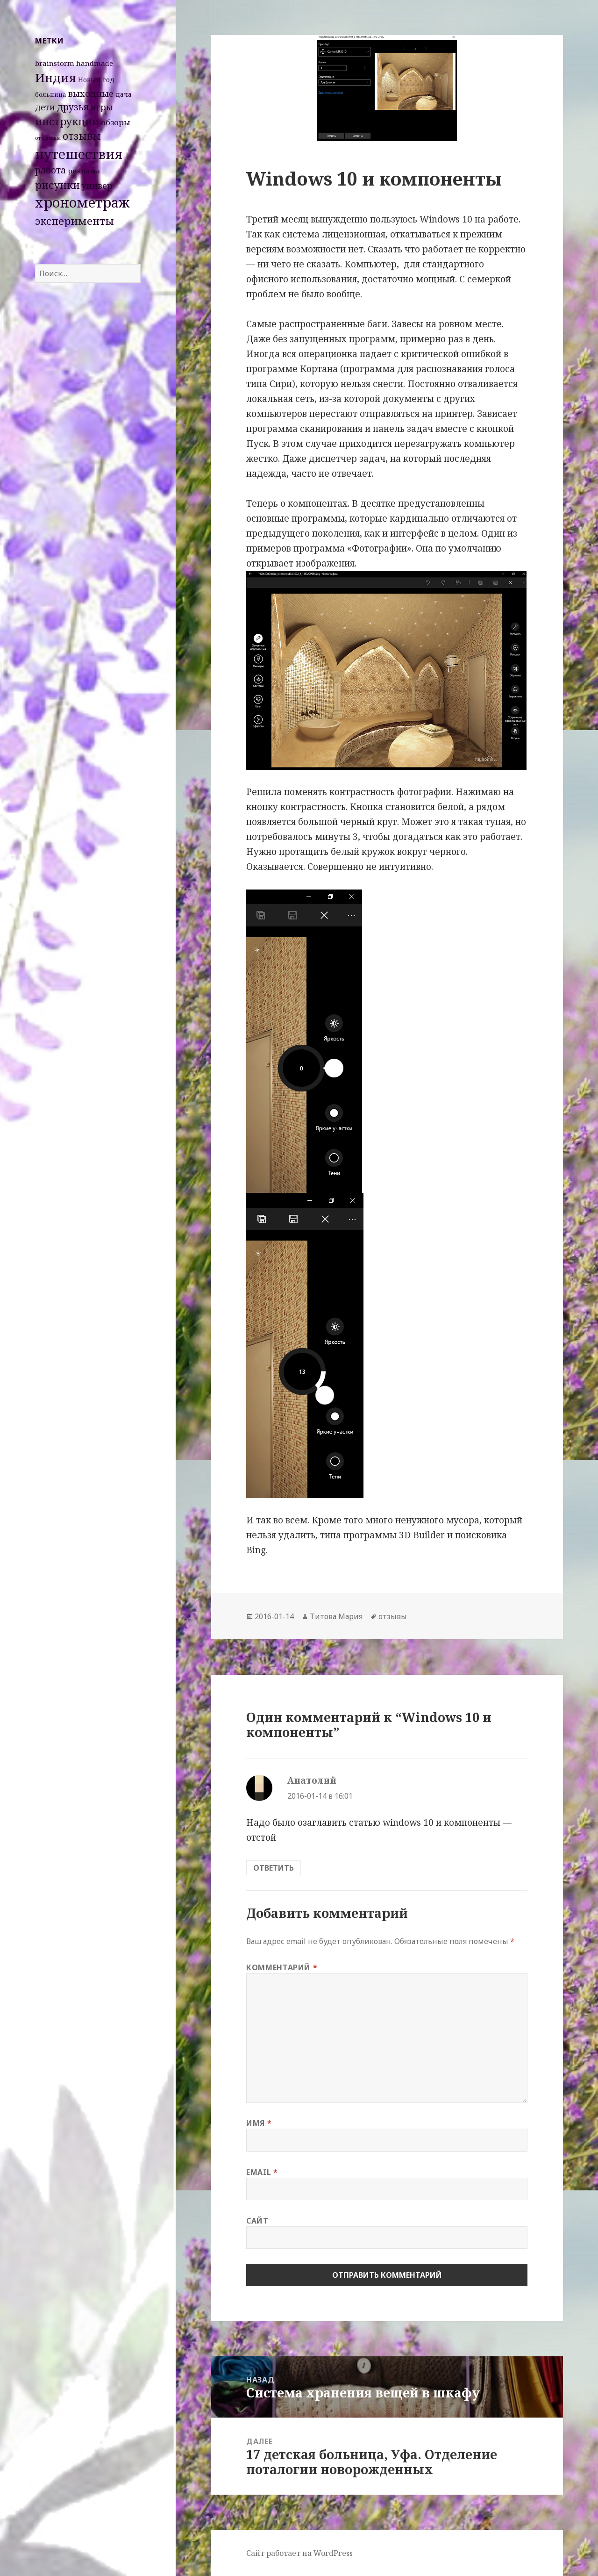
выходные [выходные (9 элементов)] (91, 93)
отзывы (392, 1616)
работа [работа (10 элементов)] (50, 170)
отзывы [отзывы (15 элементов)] (82, 136)
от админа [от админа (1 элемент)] (48, 138)
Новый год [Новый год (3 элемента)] (96, 79)
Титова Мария (336, 1616)
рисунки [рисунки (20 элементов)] (57, 185)
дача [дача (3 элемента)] (123, 94)
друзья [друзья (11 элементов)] (73, 106)
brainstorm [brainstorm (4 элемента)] (54, 63)
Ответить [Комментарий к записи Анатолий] (273, 1868)
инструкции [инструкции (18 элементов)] (67, 121)
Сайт (257, 2221)
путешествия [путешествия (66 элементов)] (78, 154)
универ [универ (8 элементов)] (97, 185)
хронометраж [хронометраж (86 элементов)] (82, 202)
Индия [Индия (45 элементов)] (55, 77)
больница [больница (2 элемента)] (50, 94)
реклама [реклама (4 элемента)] (84, 170)
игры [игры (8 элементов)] (102, 107)
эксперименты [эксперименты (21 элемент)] (74, 221)
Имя (258, 2123)
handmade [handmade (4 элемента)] (94, 63)
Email (262, 2172)
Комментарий (281, 1967)
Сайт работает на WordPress (299, 2553)
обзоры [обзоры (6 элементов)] (115, 122)
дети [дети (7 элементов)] (45, 107)
